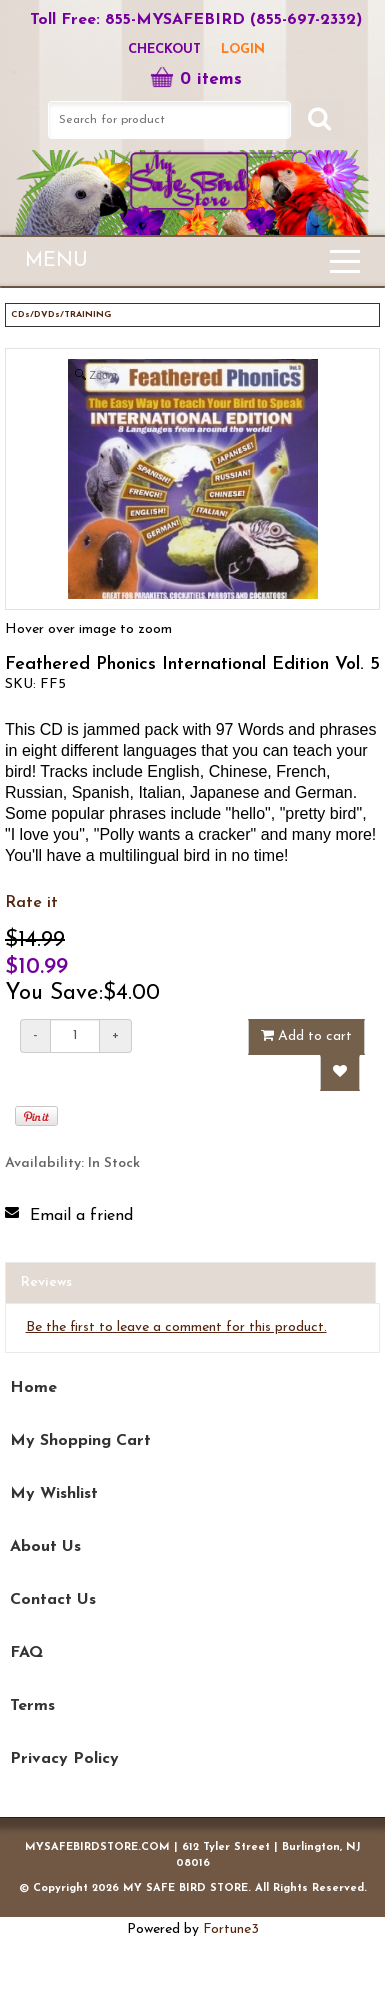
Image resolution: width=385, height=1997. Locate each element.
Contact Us (53, 1600)
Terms (32, 1706)
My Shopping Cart (80, 1441)
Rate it (31, 903)
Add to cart (306, 1036)
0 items (196, 79)
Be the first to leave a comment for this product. (176, 1327)
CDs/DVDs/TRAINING (61, 314)
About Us (45, 1547)
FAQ (26, 1653)
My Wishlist (54, 1494)
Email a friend (81, 1216)
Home (33, 1388)
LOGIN (243, 49)
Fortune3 (231, 1929)
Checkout (164, 49)
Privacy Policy (64, 1759)
